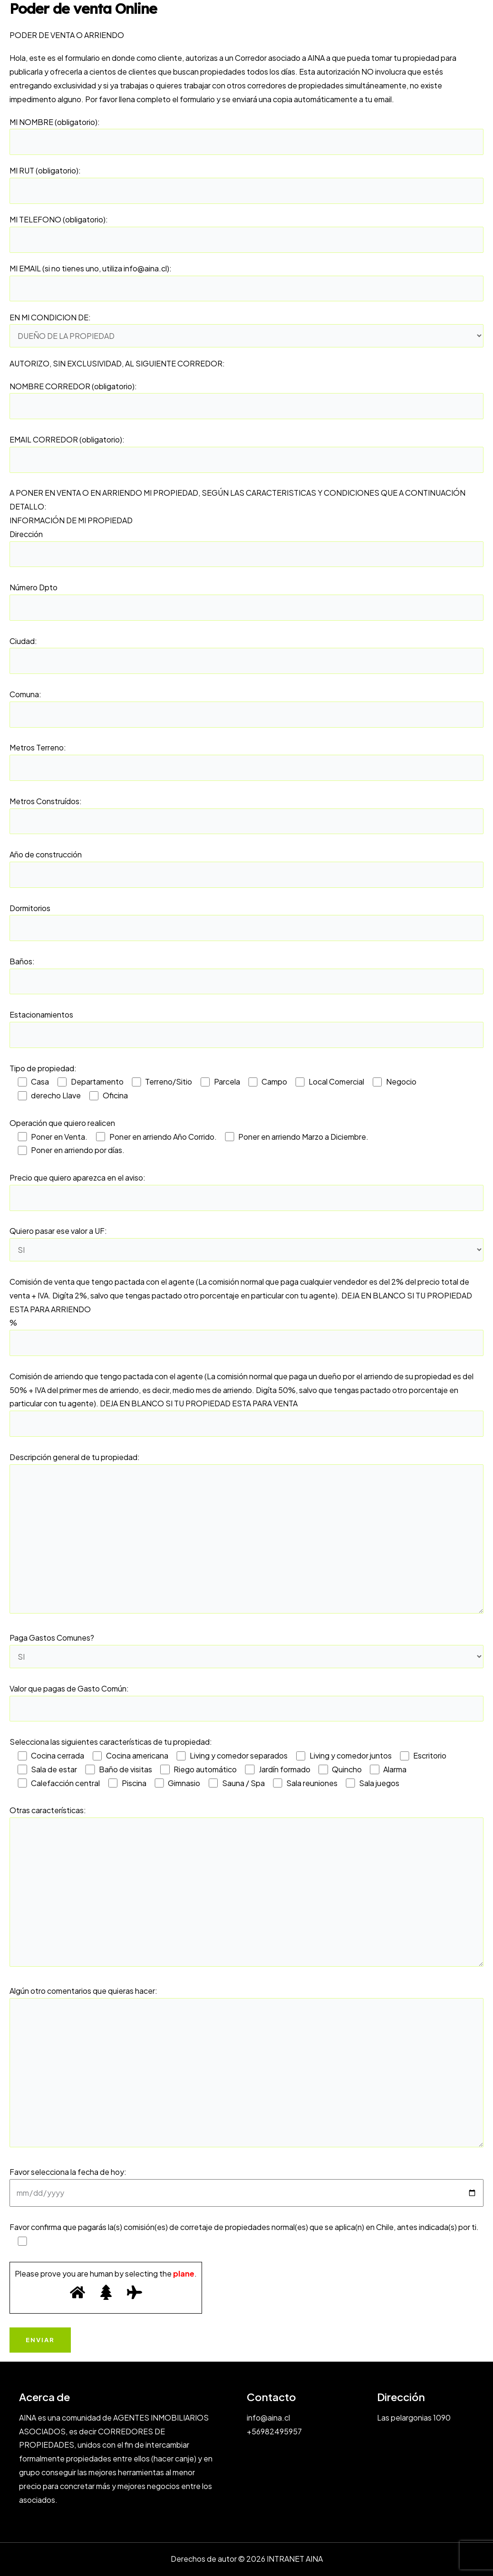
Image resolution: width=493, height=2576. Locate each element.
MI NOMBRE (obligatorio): (246, 136)
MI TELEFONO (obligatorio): (246, 233)
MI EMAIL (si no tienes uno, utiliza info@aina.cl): (246, 282)
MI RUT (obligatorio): (246, 184)
